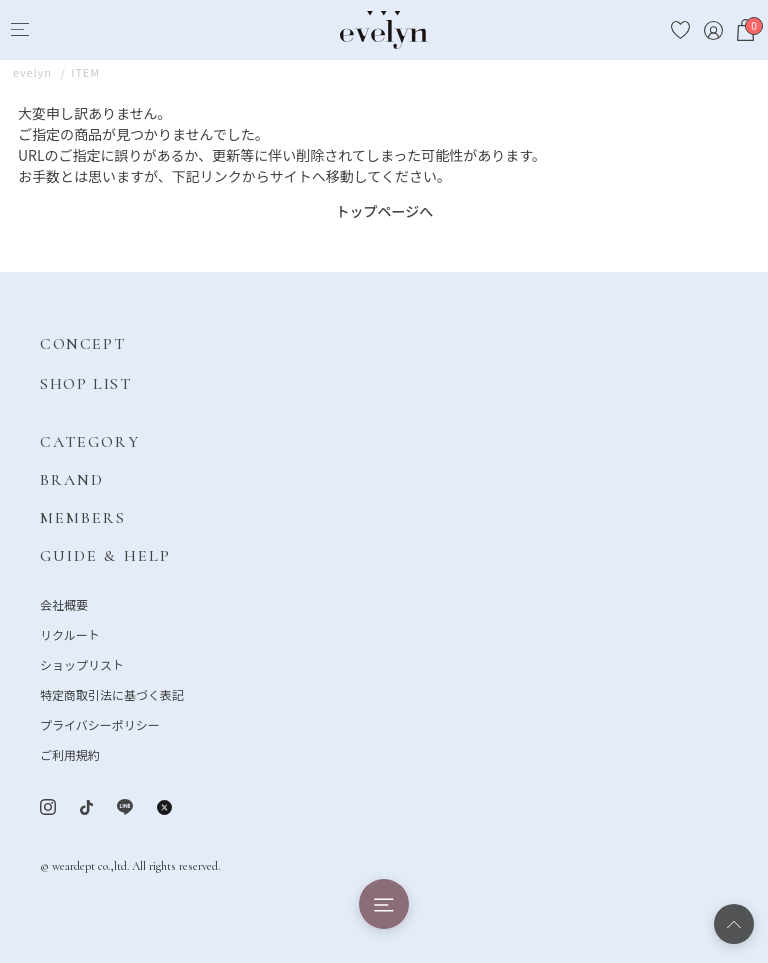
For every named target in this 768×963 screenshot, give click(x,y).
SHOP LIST (85, 384)
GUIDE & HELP (105, 556)
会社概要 (64, 604)
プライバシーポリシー (100, 724)
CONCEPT (82, 344)
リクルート (70, 634)
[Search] (56, 30)
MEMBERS (83, 518)
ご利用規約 (70, 754)
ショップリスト (82, 664)
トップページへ (385, 211)
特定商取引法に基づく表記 (112, 694)
